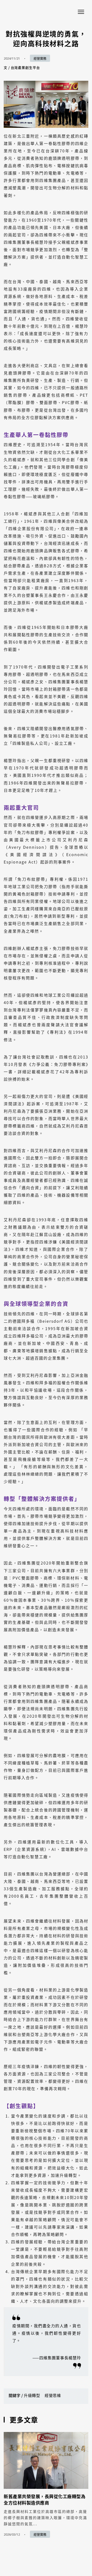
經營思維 (53, 2395)
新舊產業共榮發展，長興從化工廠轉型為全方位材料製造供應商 (44, 2499)
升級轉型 (32, 2395)
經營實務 (40, 58)
